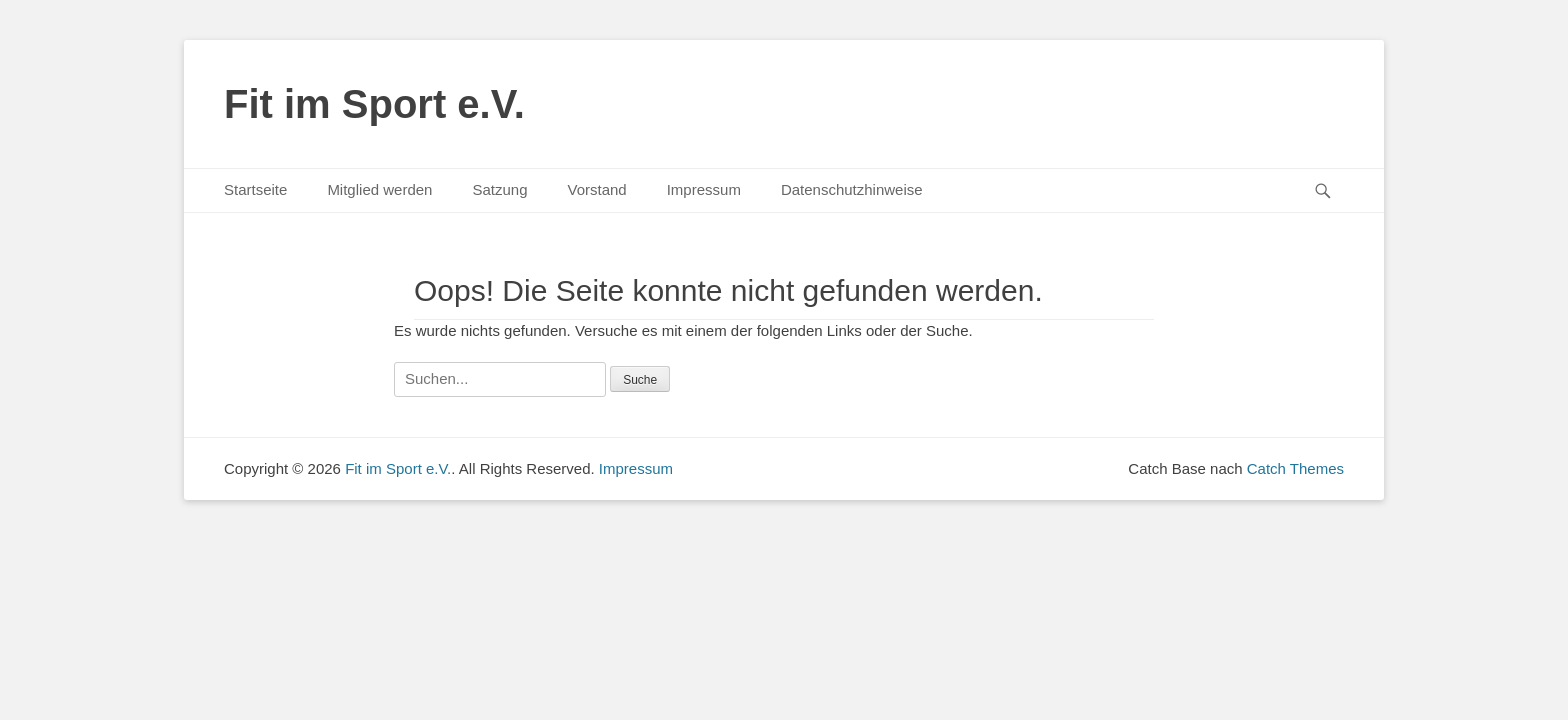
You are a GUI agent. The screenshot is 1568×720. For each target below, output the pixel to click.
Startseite (255, 189)
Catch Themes (1295, 468)
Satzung (499, 189)
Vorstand (596, 189)
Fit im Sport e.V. (374, 104)
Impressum (704, 189)
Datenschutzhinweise (852, 189)
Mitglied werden (379, 189)
